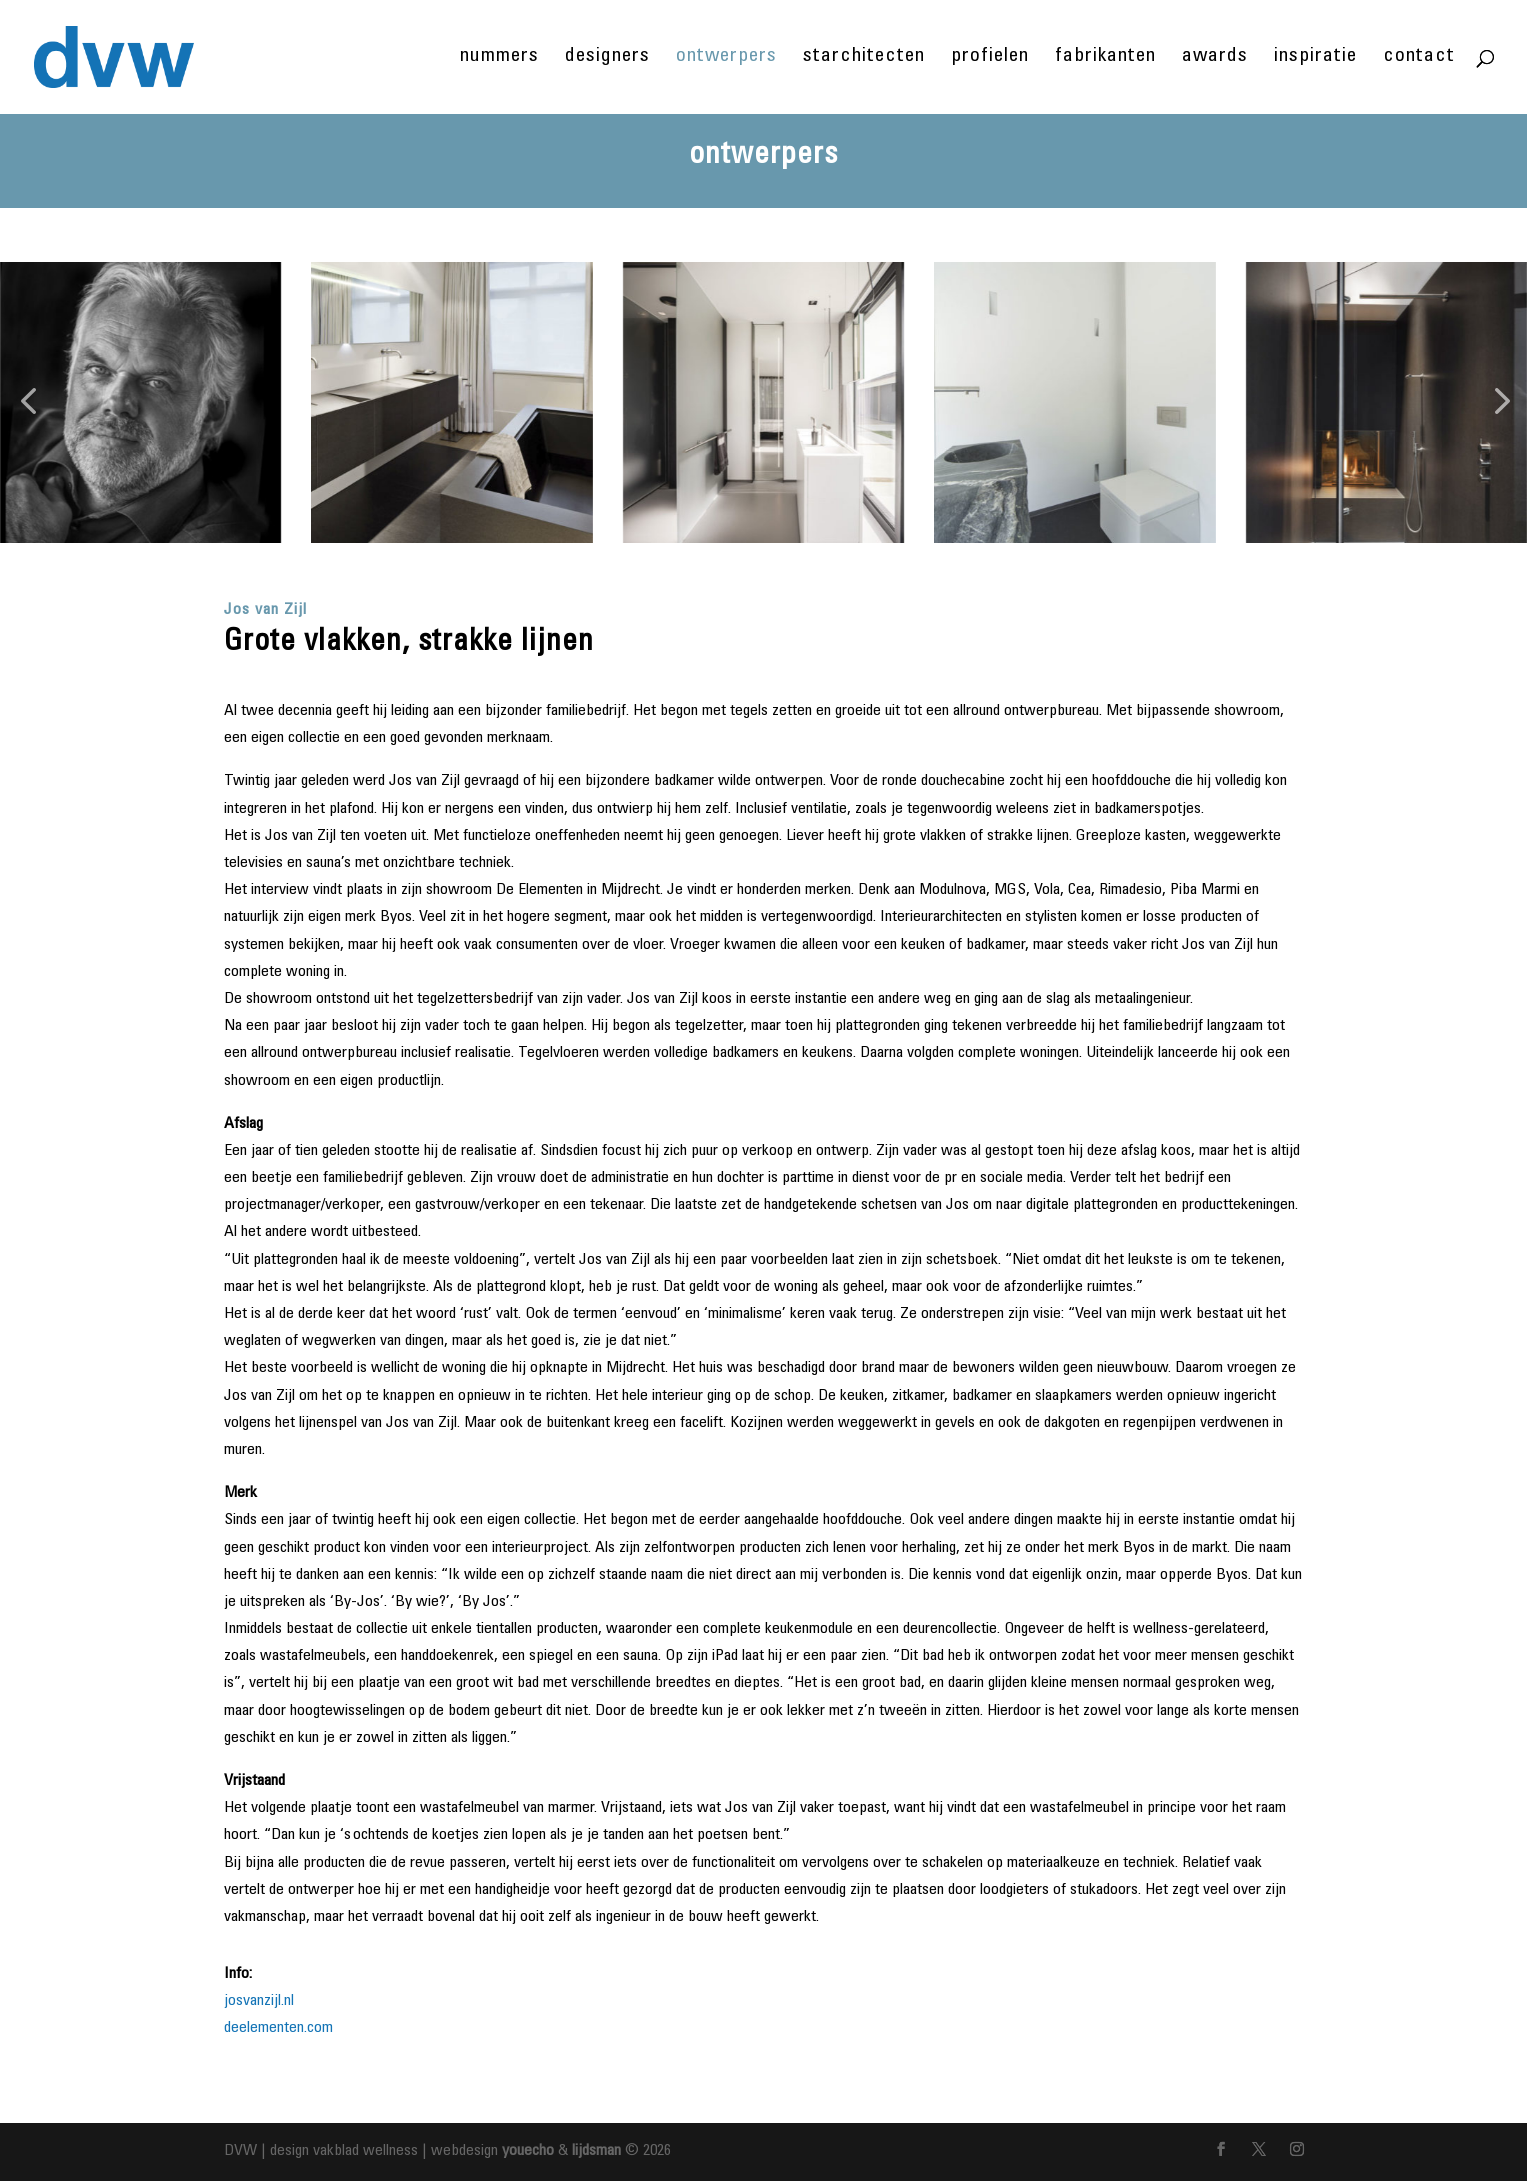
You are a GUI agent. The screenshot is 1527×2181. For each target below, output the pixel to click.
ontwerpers (726, 58)
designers (607, 58)
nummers (499, 58)
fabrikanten (1105, 58)
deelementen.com (278, 2028)
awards (1215, 58)
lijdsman (596, 2151)
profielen (990, 58)
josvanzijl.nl (259, 2001)
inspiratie (1315, 58)
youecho (528, 2151)
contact (1419, 58)
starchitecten (864, 58)
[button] (28, 402)
